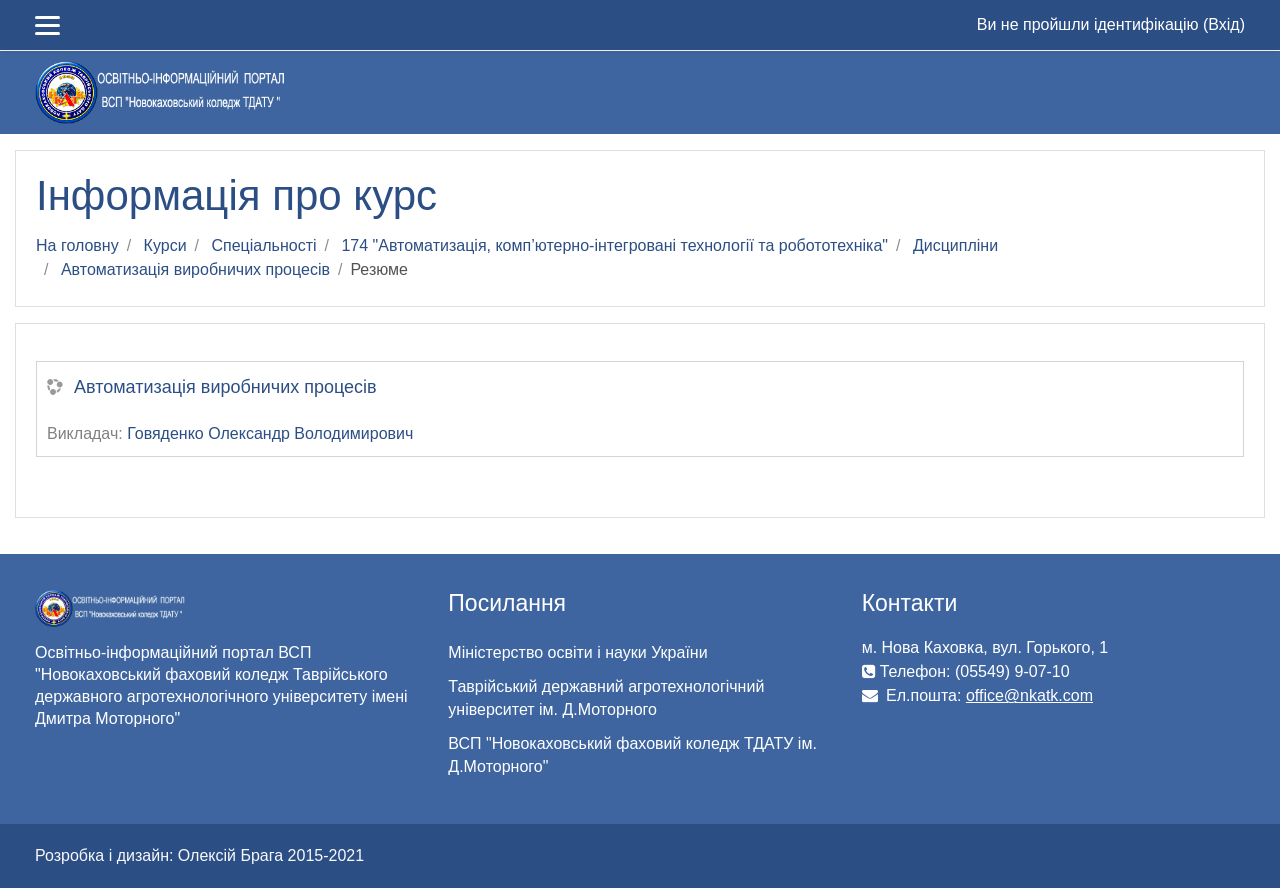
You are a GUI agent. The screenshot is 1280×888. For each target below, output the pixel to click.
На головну (77, 245)
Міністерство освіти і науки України (577, 652)
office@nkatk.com (1029, 695)
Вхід (1223, 24)
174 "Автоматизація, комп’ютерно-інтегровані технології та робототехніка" (614, 245)
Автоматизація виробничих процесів (195, 269)
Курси (165, 245)
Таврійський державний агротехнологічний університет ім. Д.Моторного (606, 698)
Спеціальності (263, 245)
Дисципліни (955, 245)
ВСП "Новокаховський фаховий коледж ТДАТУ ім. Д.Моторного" (632, 755)
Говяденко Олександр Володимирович (270, 433)
